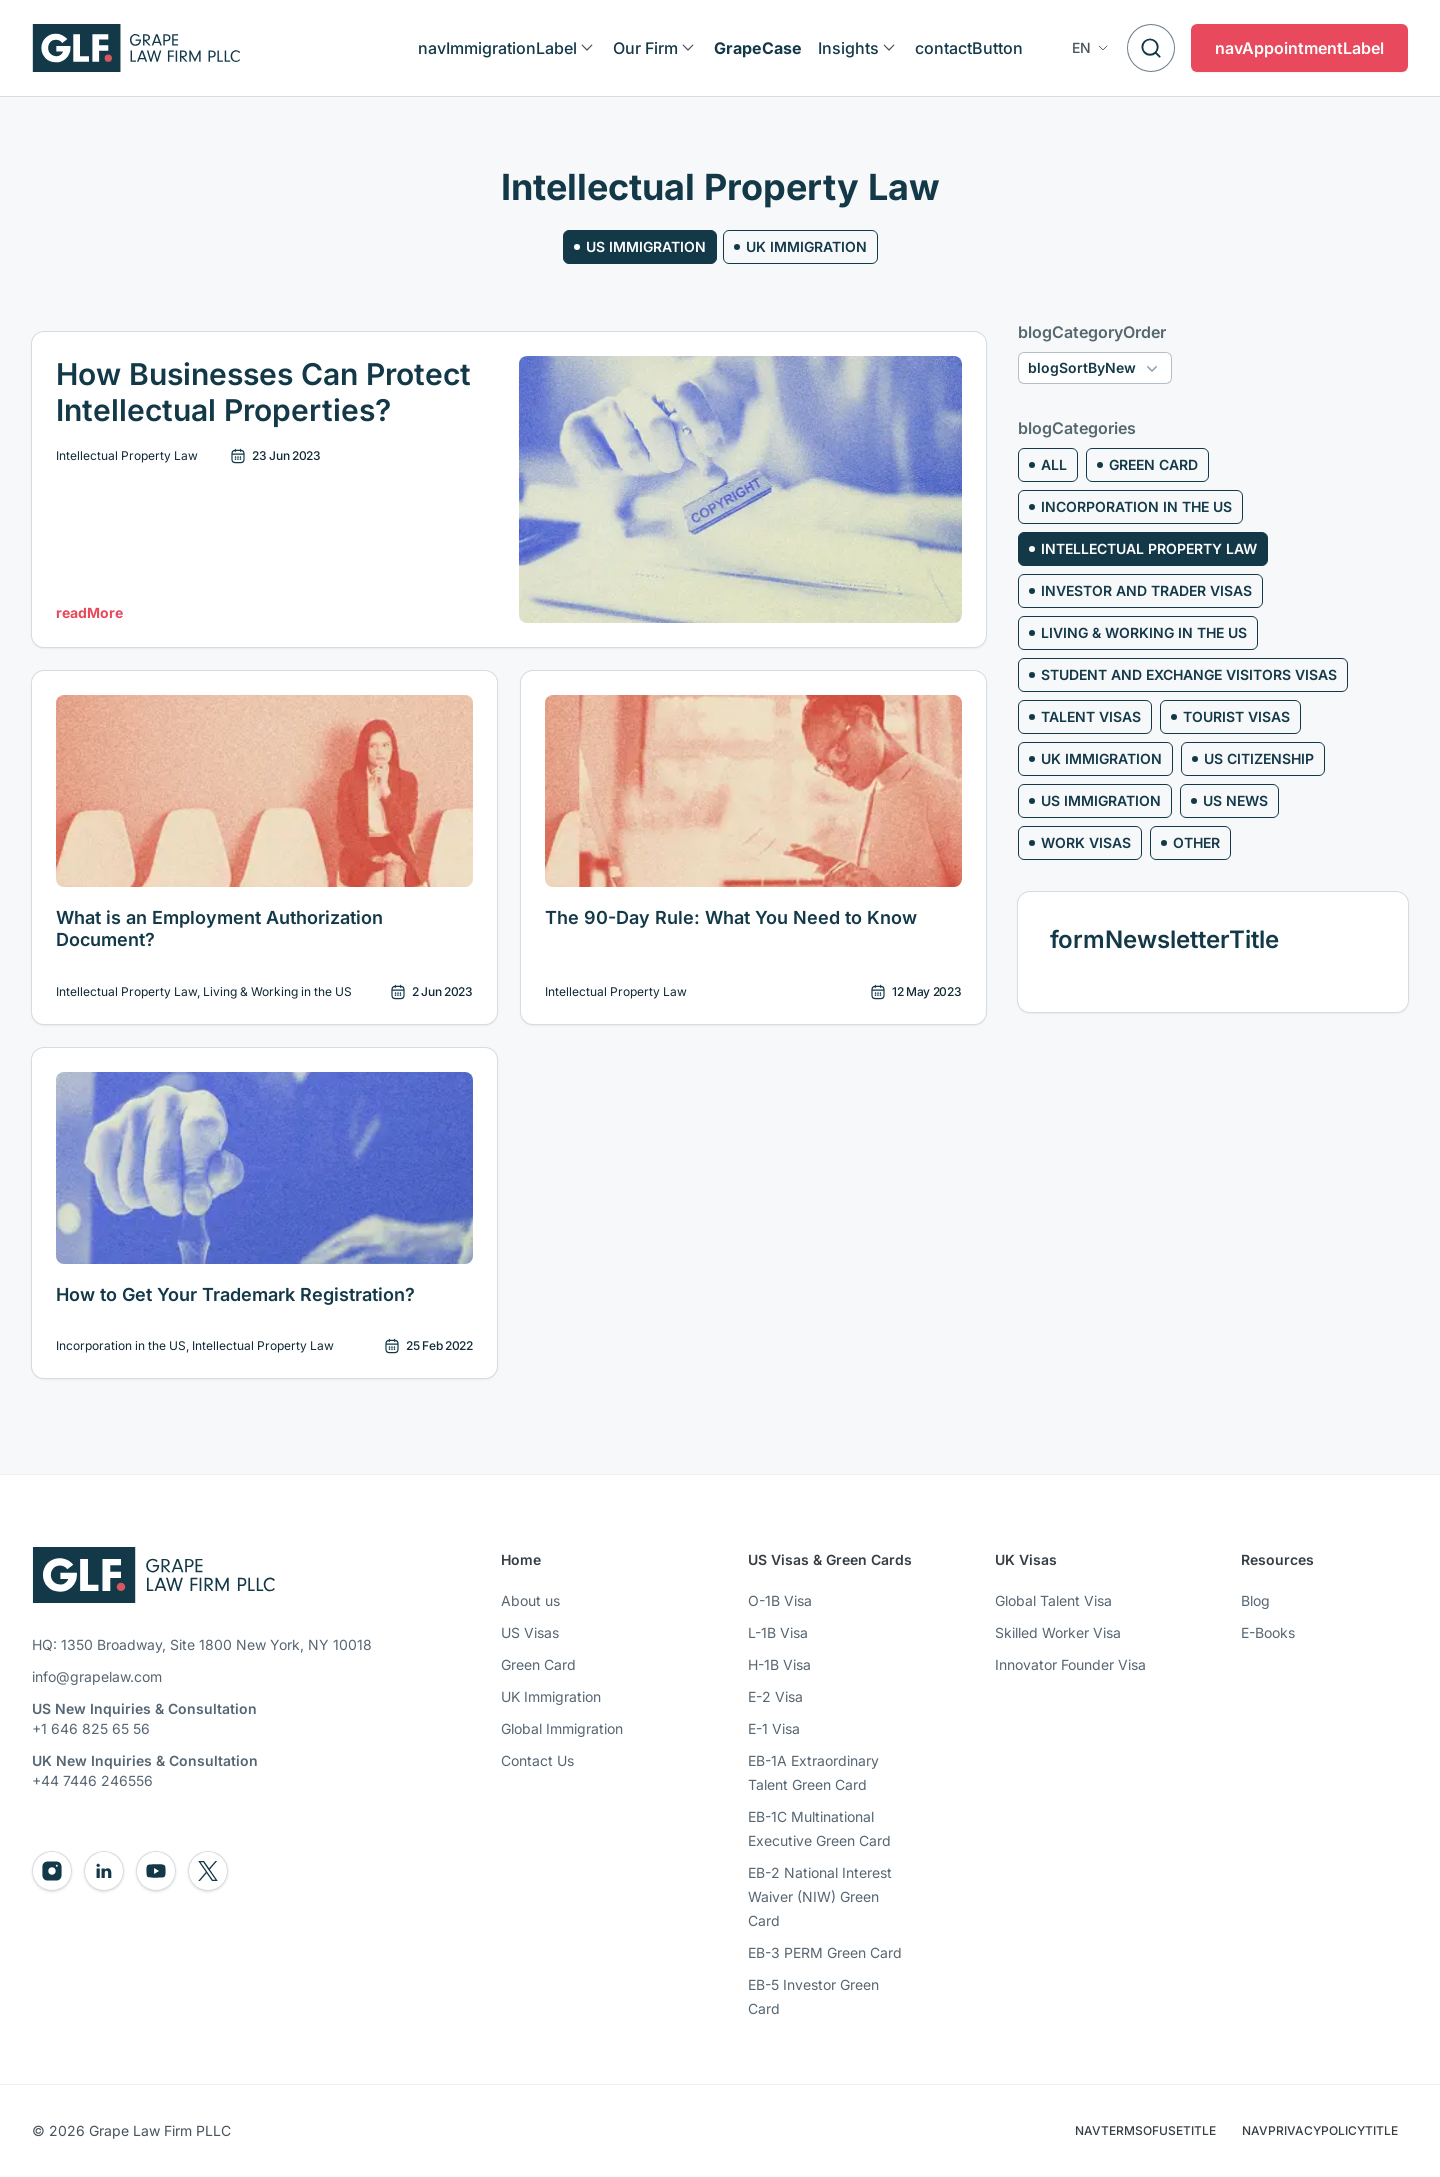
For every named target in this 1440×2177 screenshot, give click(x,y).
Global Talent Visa (1053, 1600)
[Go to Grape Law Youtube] (156, 1871)
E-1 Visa (774, 1728)
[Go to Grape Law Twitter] (208, 1871)
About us (530, 1600)
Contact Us (537, 1760)
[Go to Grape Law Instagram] (52, 1871)
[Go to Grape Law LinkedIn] (104, 1871)
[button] (1091, 48)
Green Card (538, 1664)
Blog (1255, 1600)
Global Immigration (562, 1728)
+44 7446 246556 (92, 1780)
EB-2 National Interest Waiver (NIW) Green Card (820, 1896)
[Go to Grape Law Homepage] (153, 1575)
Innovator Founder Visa (1070, 1664)
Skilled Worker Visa (1058, 1632)
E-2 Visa (775, 1696)
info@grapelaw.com (97, 1676)
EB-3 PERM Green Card (825, 1952)
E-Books (1268, 1632)
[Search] (1151, 48)
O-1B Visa (780, 1600)
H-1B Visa (779, 1664)
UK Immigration (551, 1696)
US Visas (530, 1632)
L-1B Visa (778, 1632)
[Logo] (136, 48)
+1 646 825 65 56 (91, 1728)
